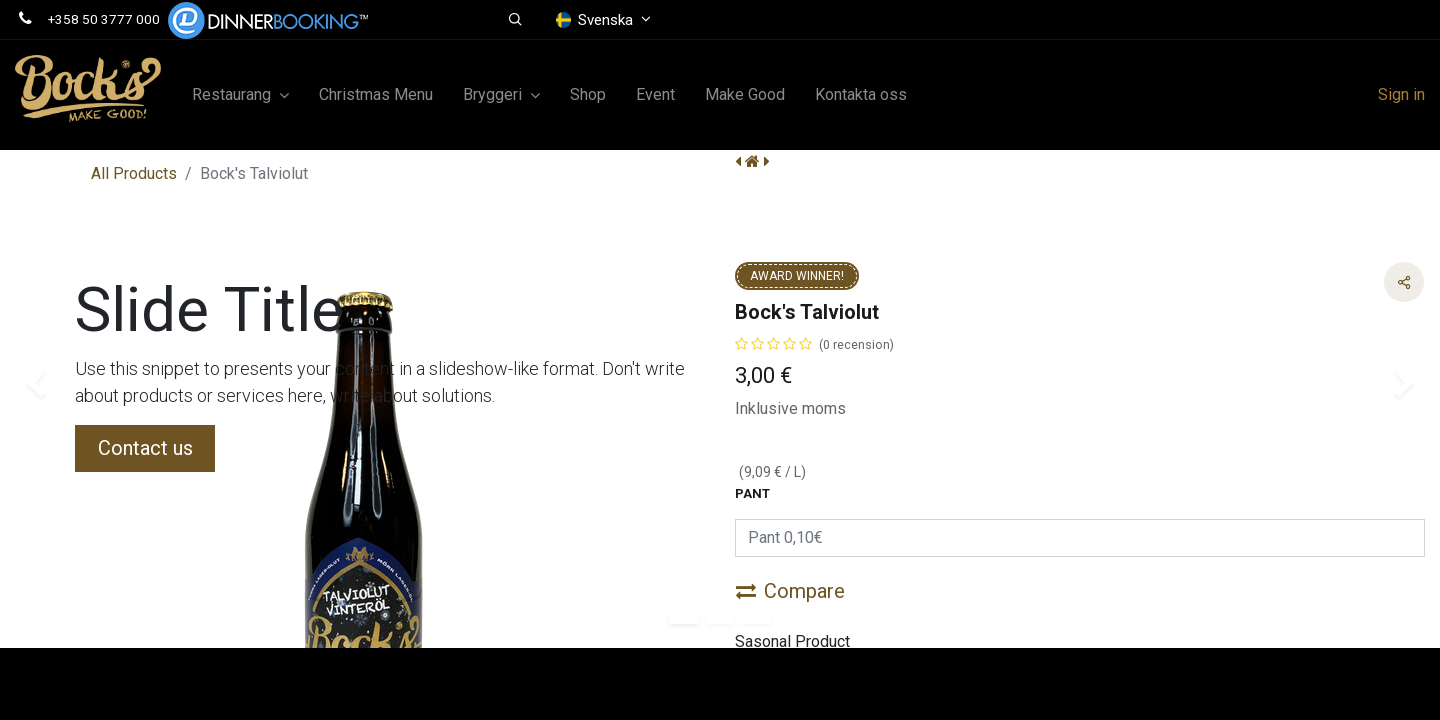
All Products (134, 173)
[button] (515, 20)
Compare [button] (790, 591)
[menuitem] (376, 95)
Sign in (1401, 94)
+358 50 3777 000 (104, 19)
